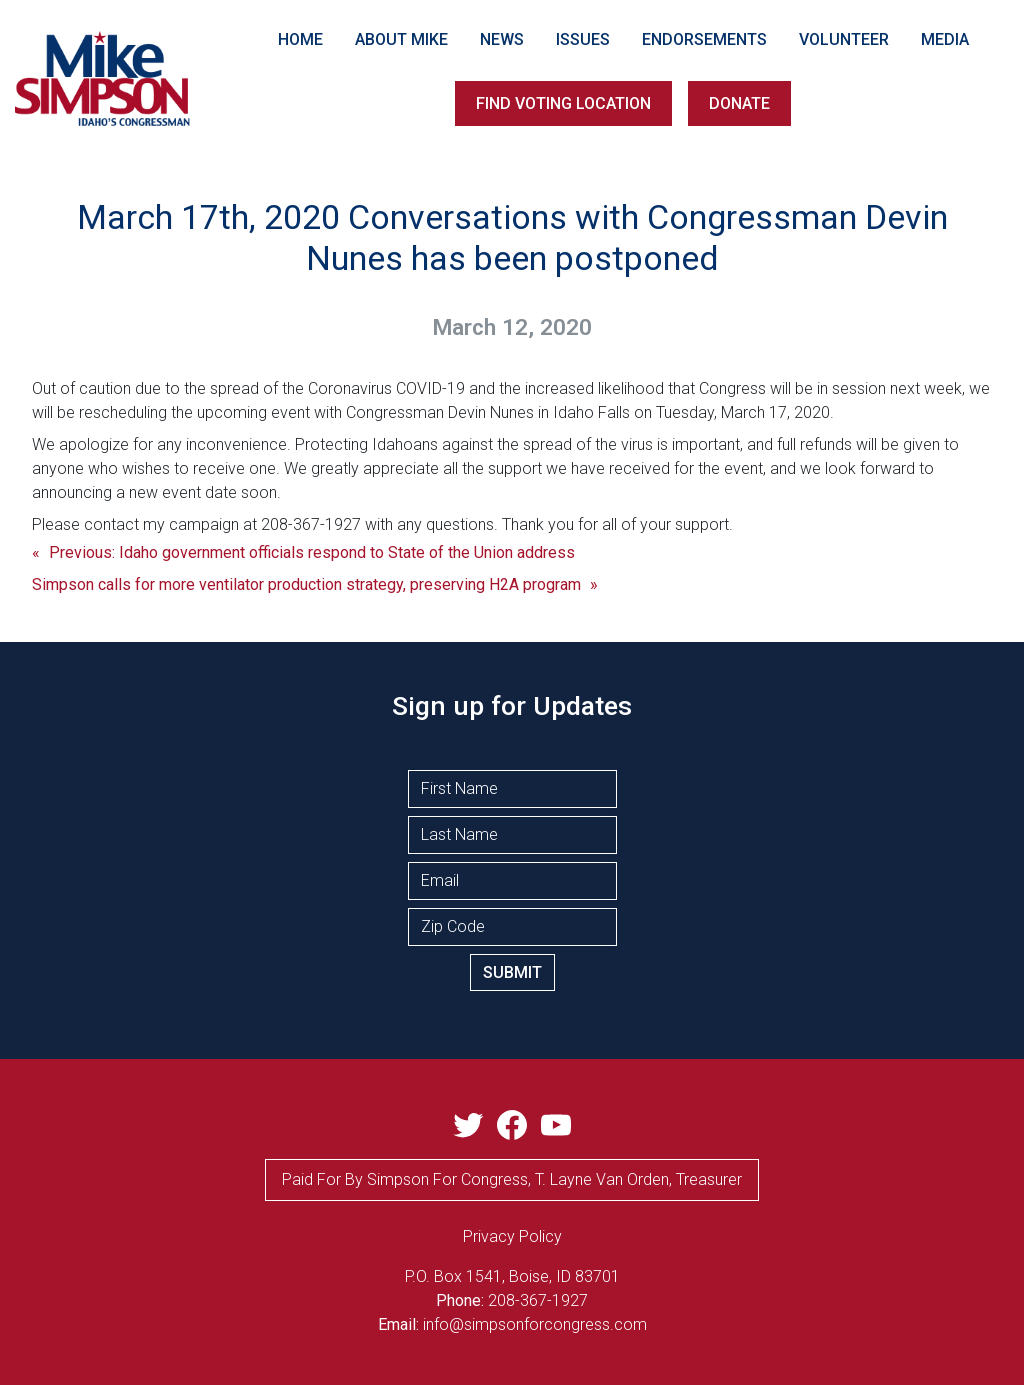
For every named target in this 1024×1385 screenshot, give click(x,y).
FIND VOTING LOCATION (563, 103)
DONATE (739, 103)
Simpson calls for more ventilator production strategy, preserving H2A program (306, 584)
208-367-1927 (538, 1300)
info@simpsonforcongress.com (535, 1324)
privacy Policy (512, 1236)
